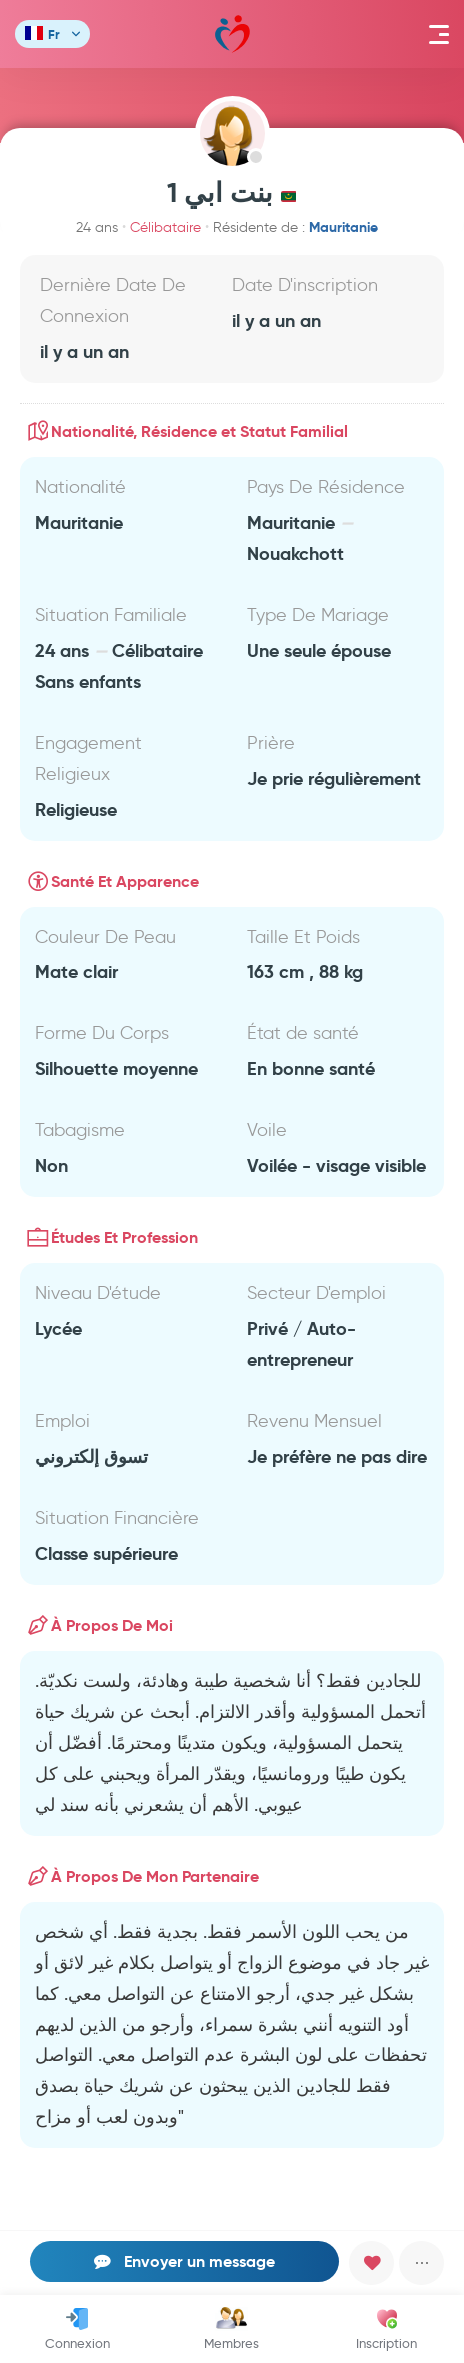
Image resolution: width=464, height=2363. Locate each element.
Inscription (386, 2329)
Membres (231, 2329)
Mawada (232, 34)
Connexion (77, 2329)
